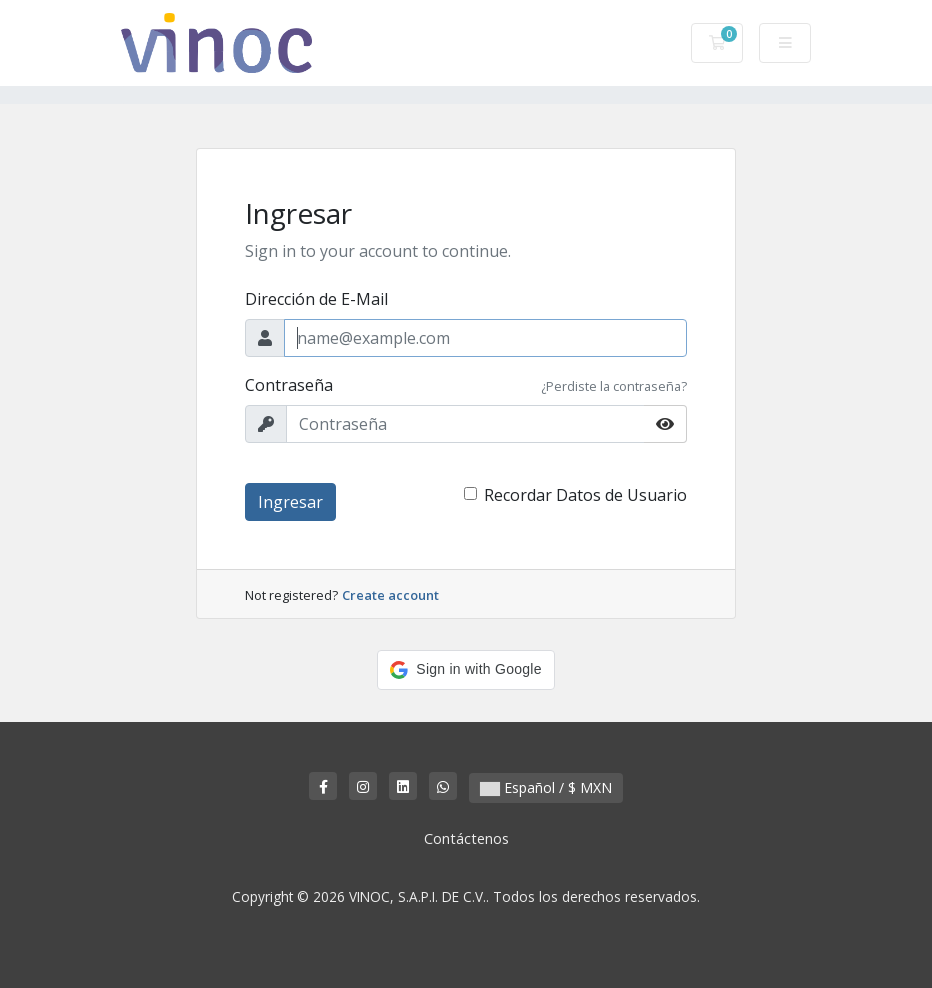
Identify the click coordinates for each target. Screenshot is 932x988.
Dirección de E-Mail (316, 299)
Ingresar (290, 502)
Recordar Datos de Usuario (585, 495)
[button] (465, 670)
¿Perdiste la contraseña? (614, 386)
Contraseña (289, 385)
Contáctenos (466, 838)
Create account (390, 595)
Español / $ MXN (546, 787)
